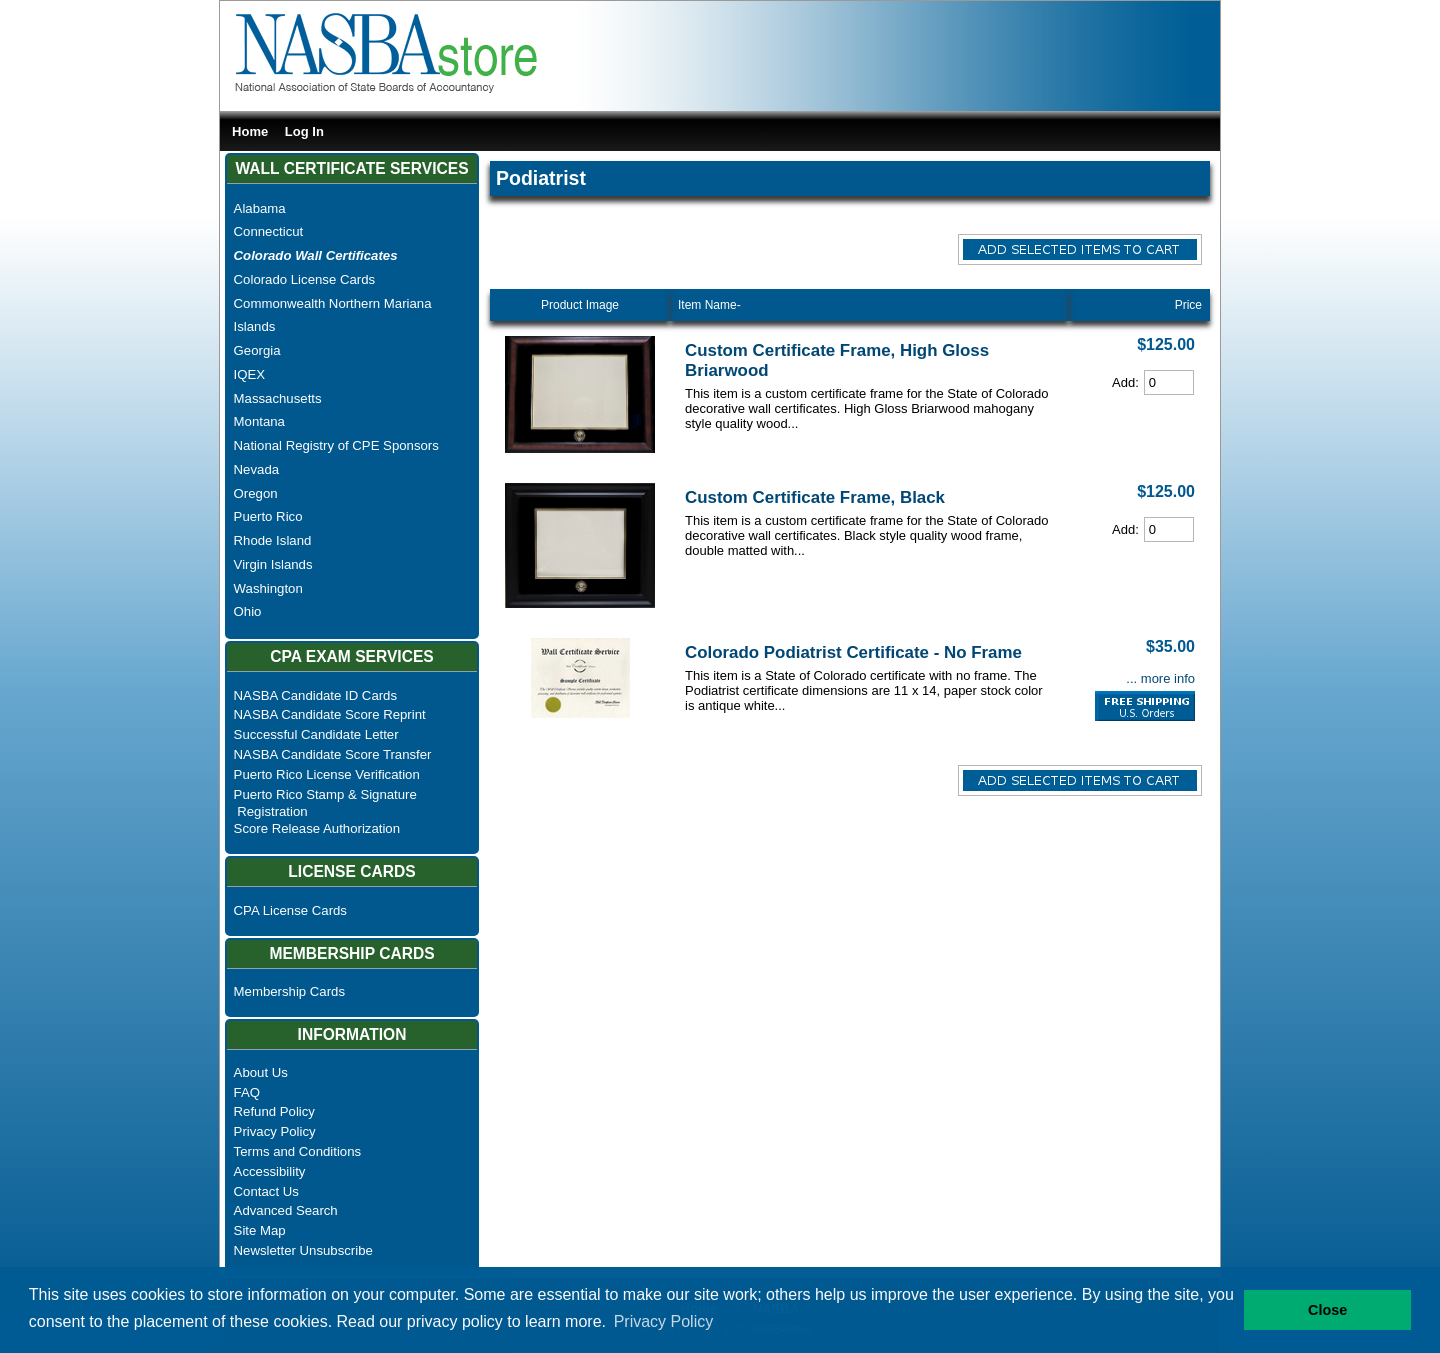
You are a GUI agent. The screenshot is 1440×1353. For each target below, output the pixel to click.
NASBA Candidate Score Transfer (333, 754)
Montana (259, 421)
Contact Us (266, 1191)
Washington (268, 588)
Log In (304, 131)
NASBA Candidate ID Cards (315, 695)
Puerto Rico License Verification (327, 774)
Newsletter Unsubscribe (303, 1250)
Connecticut (269, 231)
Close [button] (1327, 1310)
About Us (261, 1072)
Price (1188, 305)
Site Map (260, 1230)
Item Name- (709, 305)
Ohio (248, 611)
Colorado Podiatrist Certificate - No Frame (853, 652)
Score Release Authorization (317, 828)
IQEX (250, 374)
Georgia (257, 350)
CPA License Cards (290, 910)
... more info (1160, 678)
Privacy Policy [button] (664, 1321)
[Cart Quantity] (1169, 382)
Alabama (260, 208)
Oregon (256, 493)
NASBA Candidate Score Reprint (330, 714)
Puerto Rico (268, 516)
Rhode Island (273, 540)
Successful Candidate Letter (316, 734)
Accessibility (270, 1171)
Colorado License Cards (304, 279)
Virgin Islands (273, 564)
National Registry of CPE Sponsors (336, 445)
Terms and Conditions (298, 1151)
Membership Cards (289, 991)
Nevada (256, 469)
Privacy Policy (275, 1131)
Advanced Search (286, 1210)
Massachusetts (278, 398)
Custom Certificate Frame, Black (815, 497)
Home (250, 131)
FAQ (247, 1092)
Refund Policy (274, 1111)
